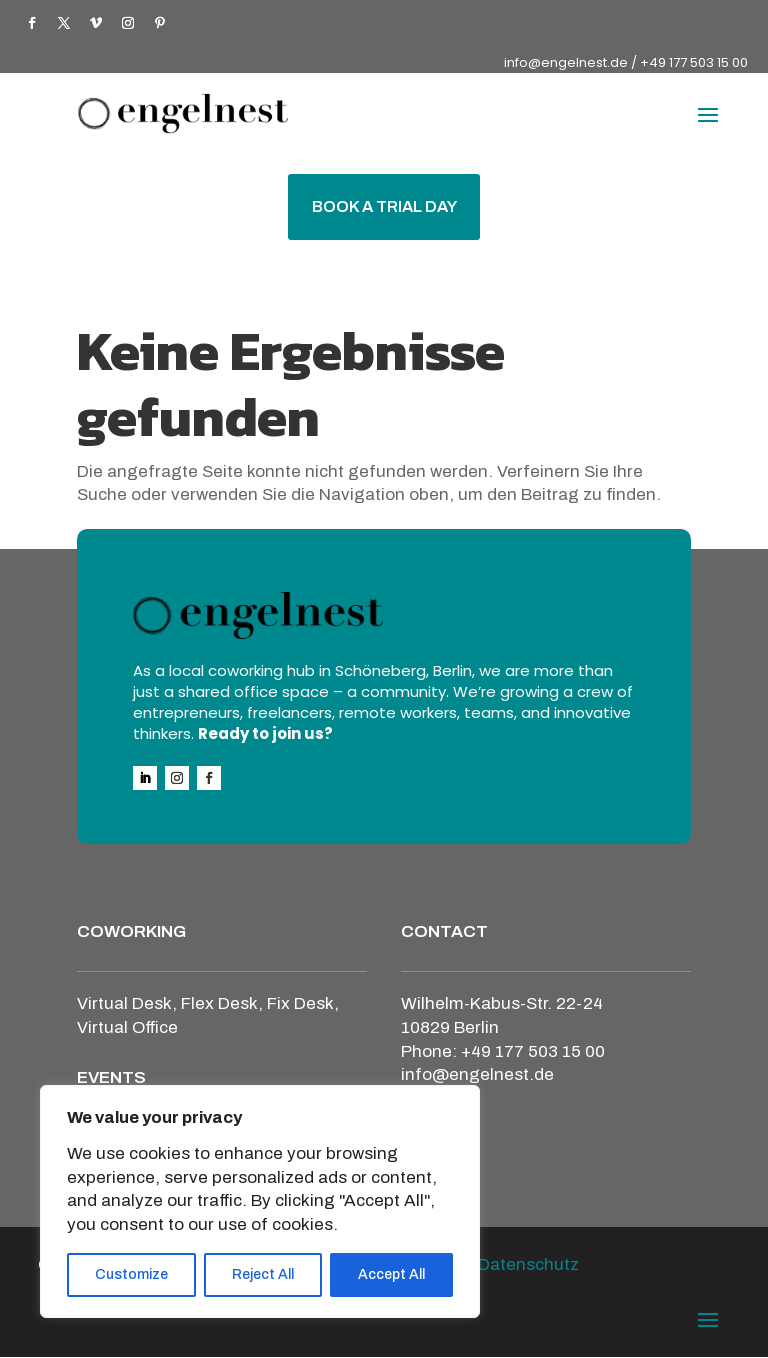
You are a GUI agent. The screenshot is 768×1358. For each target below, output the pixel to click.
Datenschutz (528, 1265)
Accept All (391, 1274)
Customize (131, 1274)
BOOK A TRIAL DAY (384, 207)
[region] (260, 1201)
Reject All (263, 1274)
